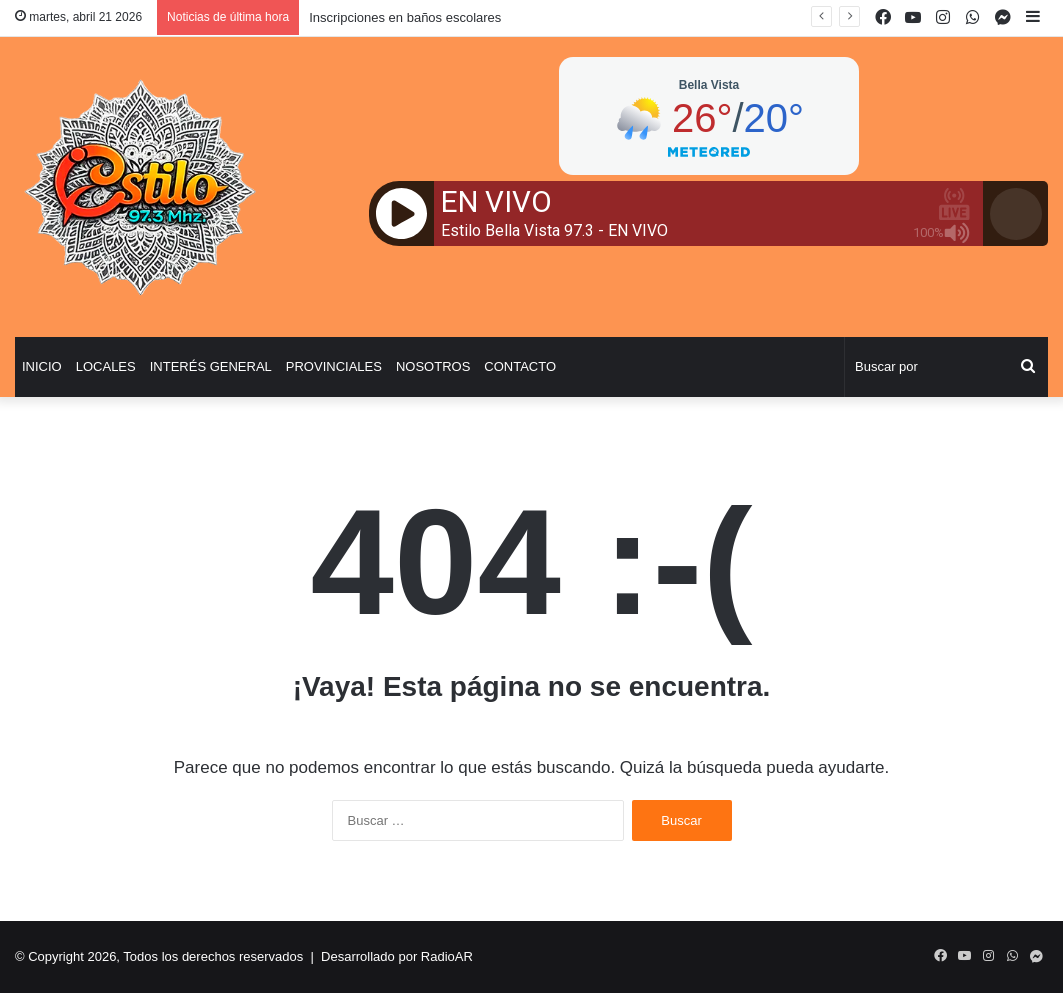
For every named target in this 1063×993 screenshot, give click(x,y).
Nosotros (433, 366)
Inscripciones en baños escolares (405, 17)
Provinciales (334, 366)
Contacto (520, 366)
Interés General (211, 366)
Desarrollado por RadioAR (397, 956)
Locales (106, 366)
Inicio (42, 366)
